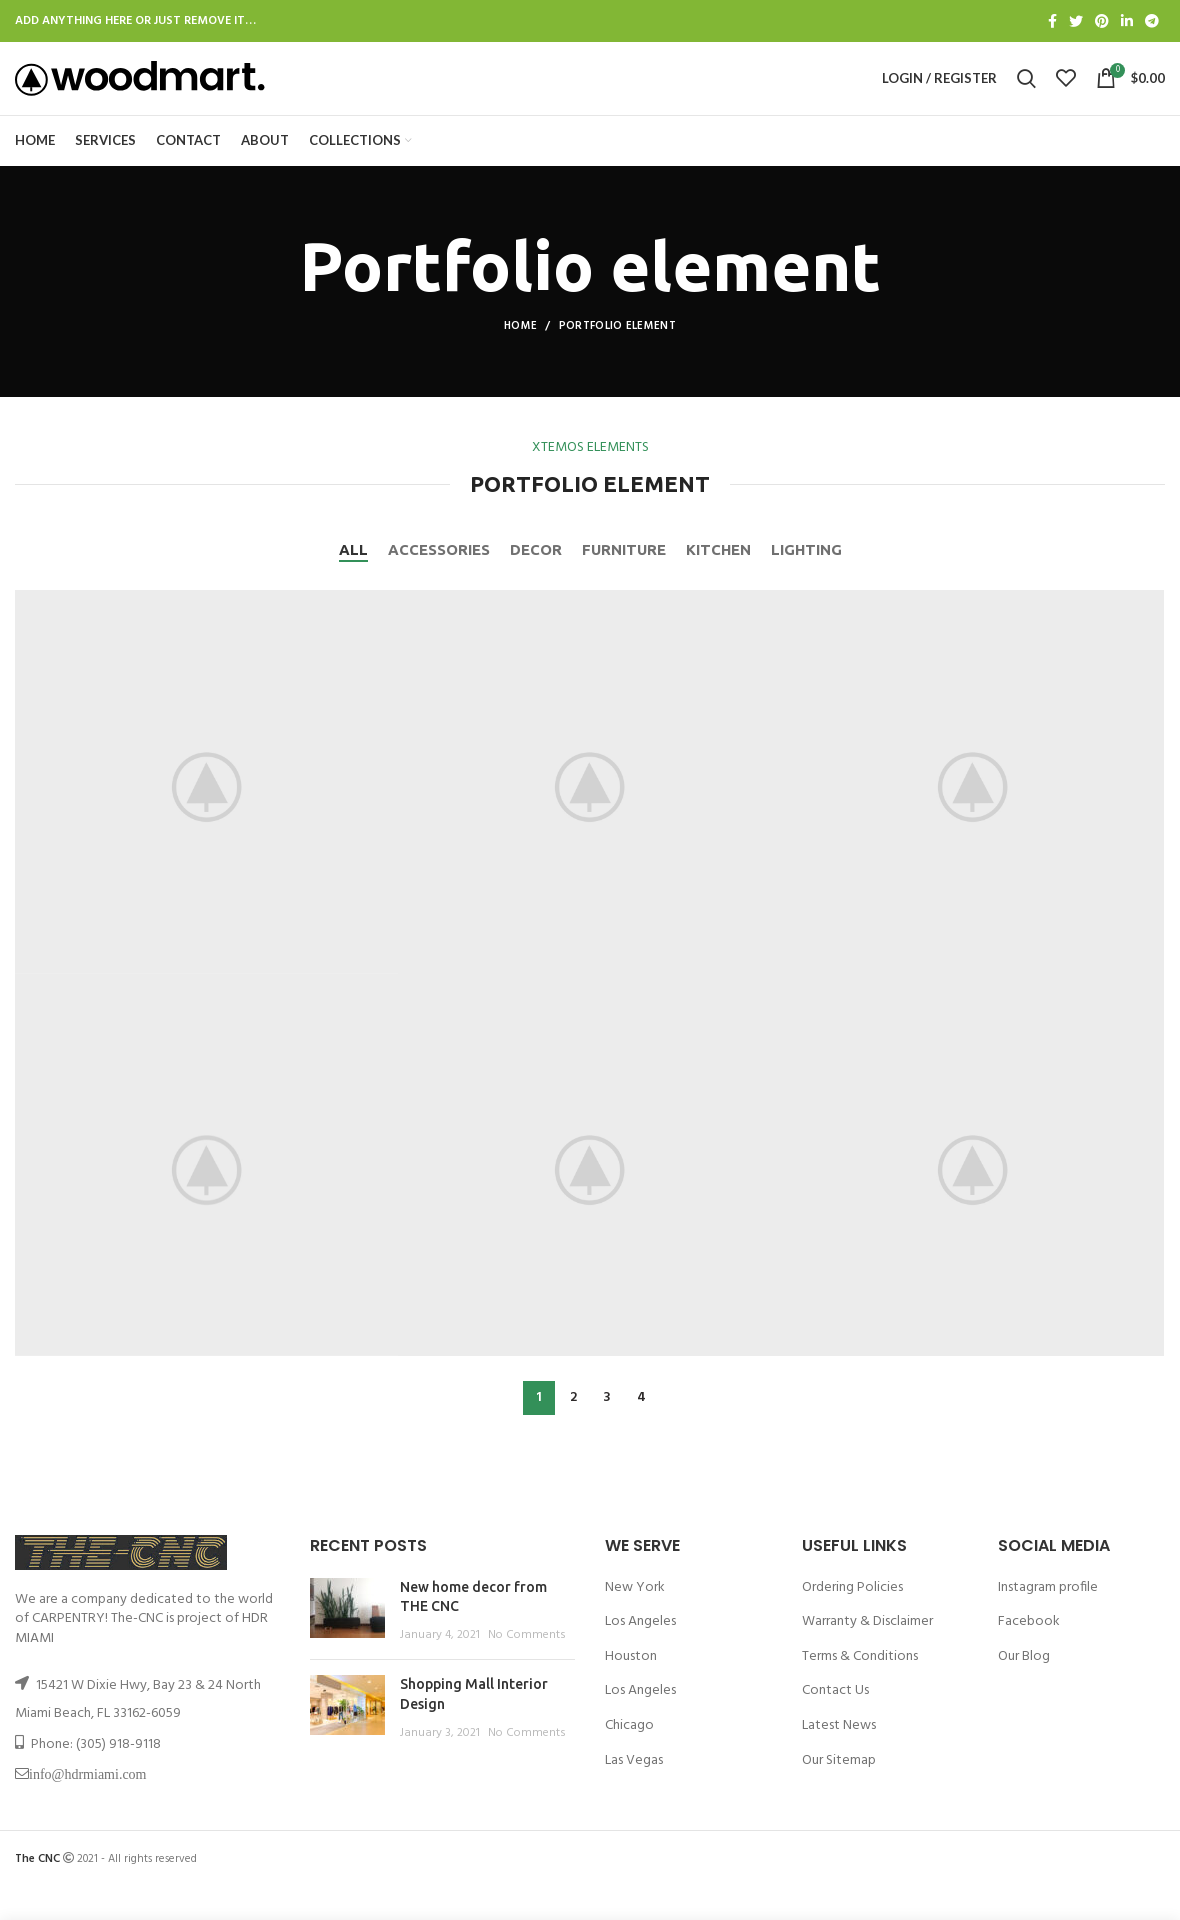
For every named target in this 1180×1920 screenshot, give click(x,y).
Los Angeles (640, 1654)
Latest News (839, 1757)
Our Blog (1024, 1688)
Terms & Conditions (860, 1688)
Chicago (629, 1757)
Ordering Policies (852, 1619)
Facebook (1029, 1654)
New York (635, 1619)
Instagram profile (1048, 1619)
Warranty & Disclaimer (867, 1654)
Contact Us (835, 1723)
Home (520, 357)
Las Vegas (634, 1792)
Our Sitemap (839, 1792)
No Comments (527, 1667)
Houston (631, 1688)
